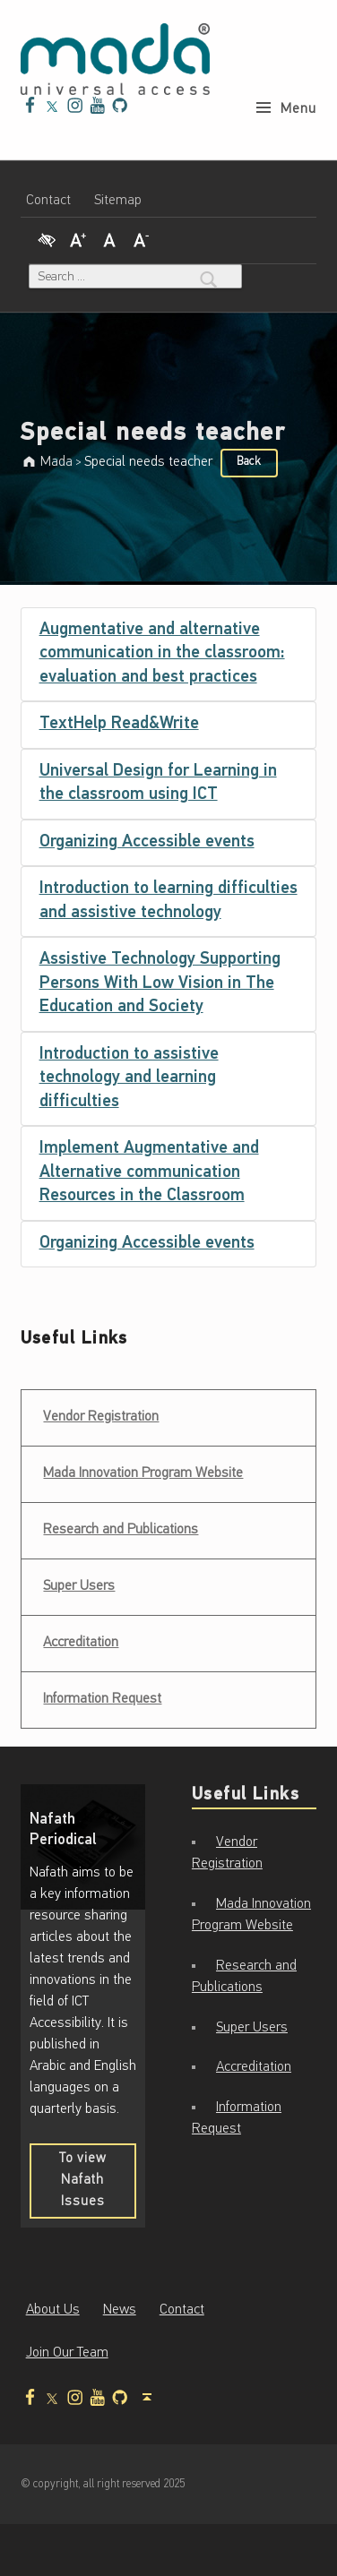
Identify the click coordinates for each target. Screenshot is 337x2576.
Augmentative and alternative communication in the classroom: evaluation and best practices (162, 654)
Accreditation (80, 1643)
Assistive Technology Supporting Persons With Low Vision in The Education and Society (160, 983)
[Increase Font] (78, 237)
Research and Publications (120, 1530)
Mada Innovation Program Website (143, 1473)
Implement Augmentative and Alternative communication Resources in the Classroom (149, 1172)
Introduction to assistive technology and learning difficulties (129, 1078)
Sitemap (118, 200)
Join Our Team (67, 2353)
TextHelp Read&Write (119, 724)
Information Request (102, 1699)
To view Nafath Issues (97, 2186)
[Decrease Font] (141, 237)
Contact (48, 200)
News (119, 2310)
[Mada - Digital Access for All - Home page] (116, 59)
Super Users (79, 1586)
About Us (53, 2310)
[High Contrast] (46, 237)
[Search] (209, 276)
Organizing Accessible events (147, 842)
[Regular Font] (109, 237)
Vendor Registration (100, 1411)
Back (249, 462)
